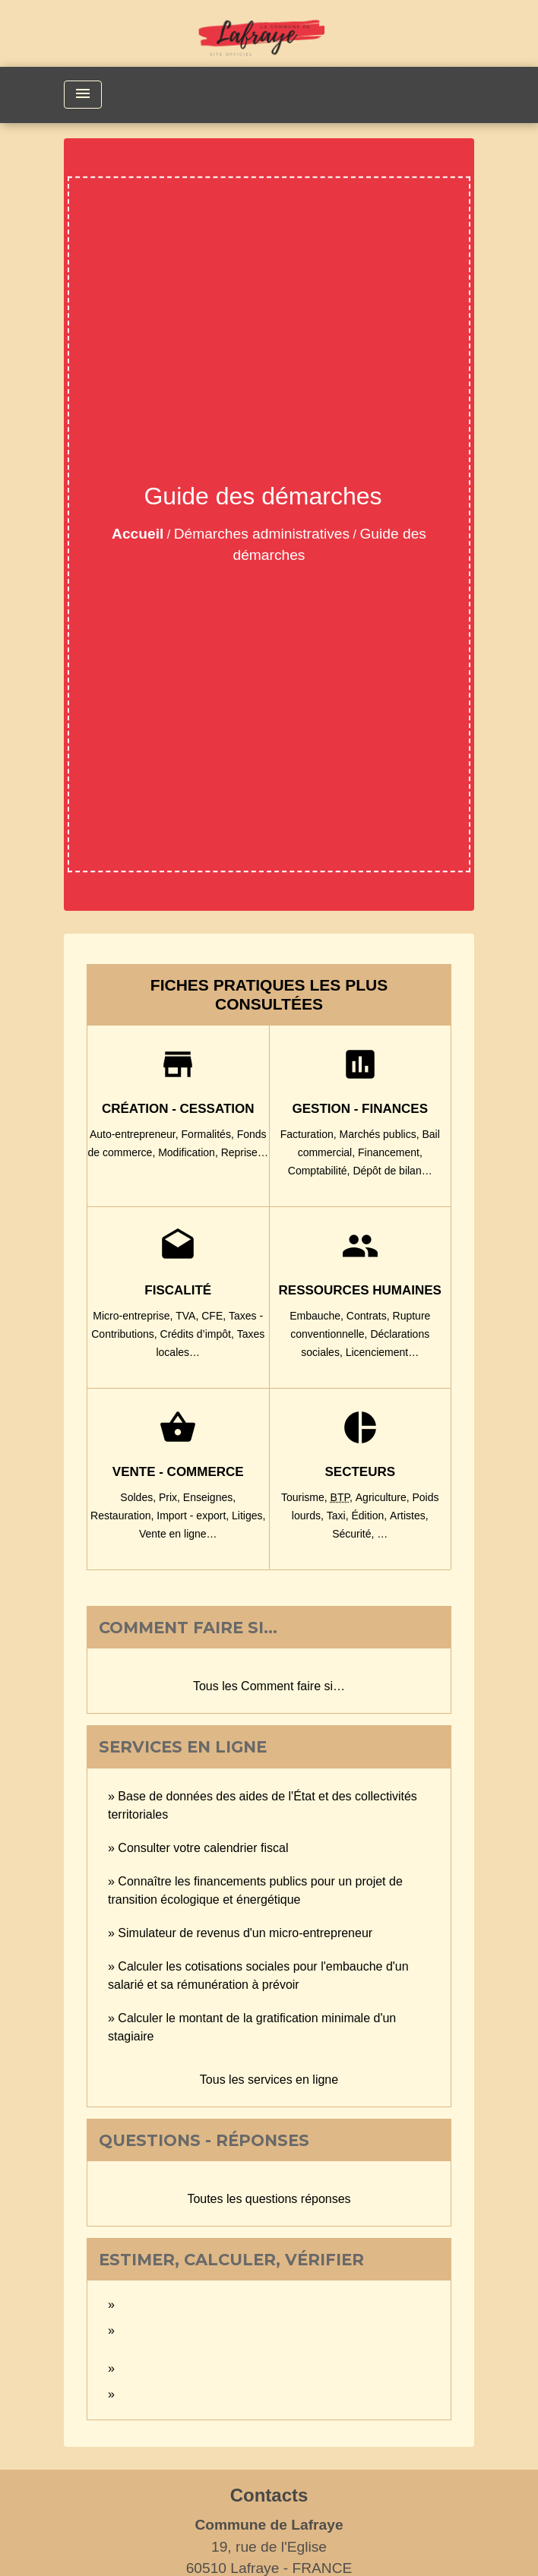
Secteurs (359, 1472)
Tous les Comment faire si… (269, 1686)
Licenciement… (382, 1352)
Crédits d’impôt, (198, 1334)
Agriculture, (384, 1497)
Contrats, (370, 1316)
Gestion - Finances (360, 1109)
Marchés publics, (381, 1134)
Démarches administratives (262, 534)
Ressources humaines (360, 1290)
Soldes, (139, 1497)
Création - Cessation (178, 1109)
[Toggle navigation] (83, 95)
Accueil (137, 534)
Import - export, (194, 1515)
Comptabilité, (320, 1171)
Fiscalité (177, 1290)
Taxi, (339, 1515)
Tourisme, (306, 1497)
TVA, (188, 1316)
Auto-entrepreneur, (136, 1134)
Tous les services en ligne (269, 2079)
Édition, (370, 1515)
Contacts (269, 2495)
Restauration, (123, 1515)
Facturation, (310, 1134)
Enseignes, (209, 1497)
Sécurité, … (360, 1534)
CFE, (215, 1316)
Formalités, (209, 1134)
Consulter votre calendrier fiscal (203, 1847)
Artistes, (409, 1515)
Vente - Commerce (178, 1472)
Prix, (171, 1497)
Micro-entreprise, (134, 1316)
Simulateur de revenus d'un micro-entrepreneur (245, 1932)
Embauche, (318, 1316)
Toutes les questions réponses (268, 2198)
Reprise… (244, 1152)
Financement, (390, 1152)
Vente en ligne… (178, 1534)
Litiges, (248, 1515)
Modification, (189, 1152)
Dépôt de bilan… (392, 1171)
